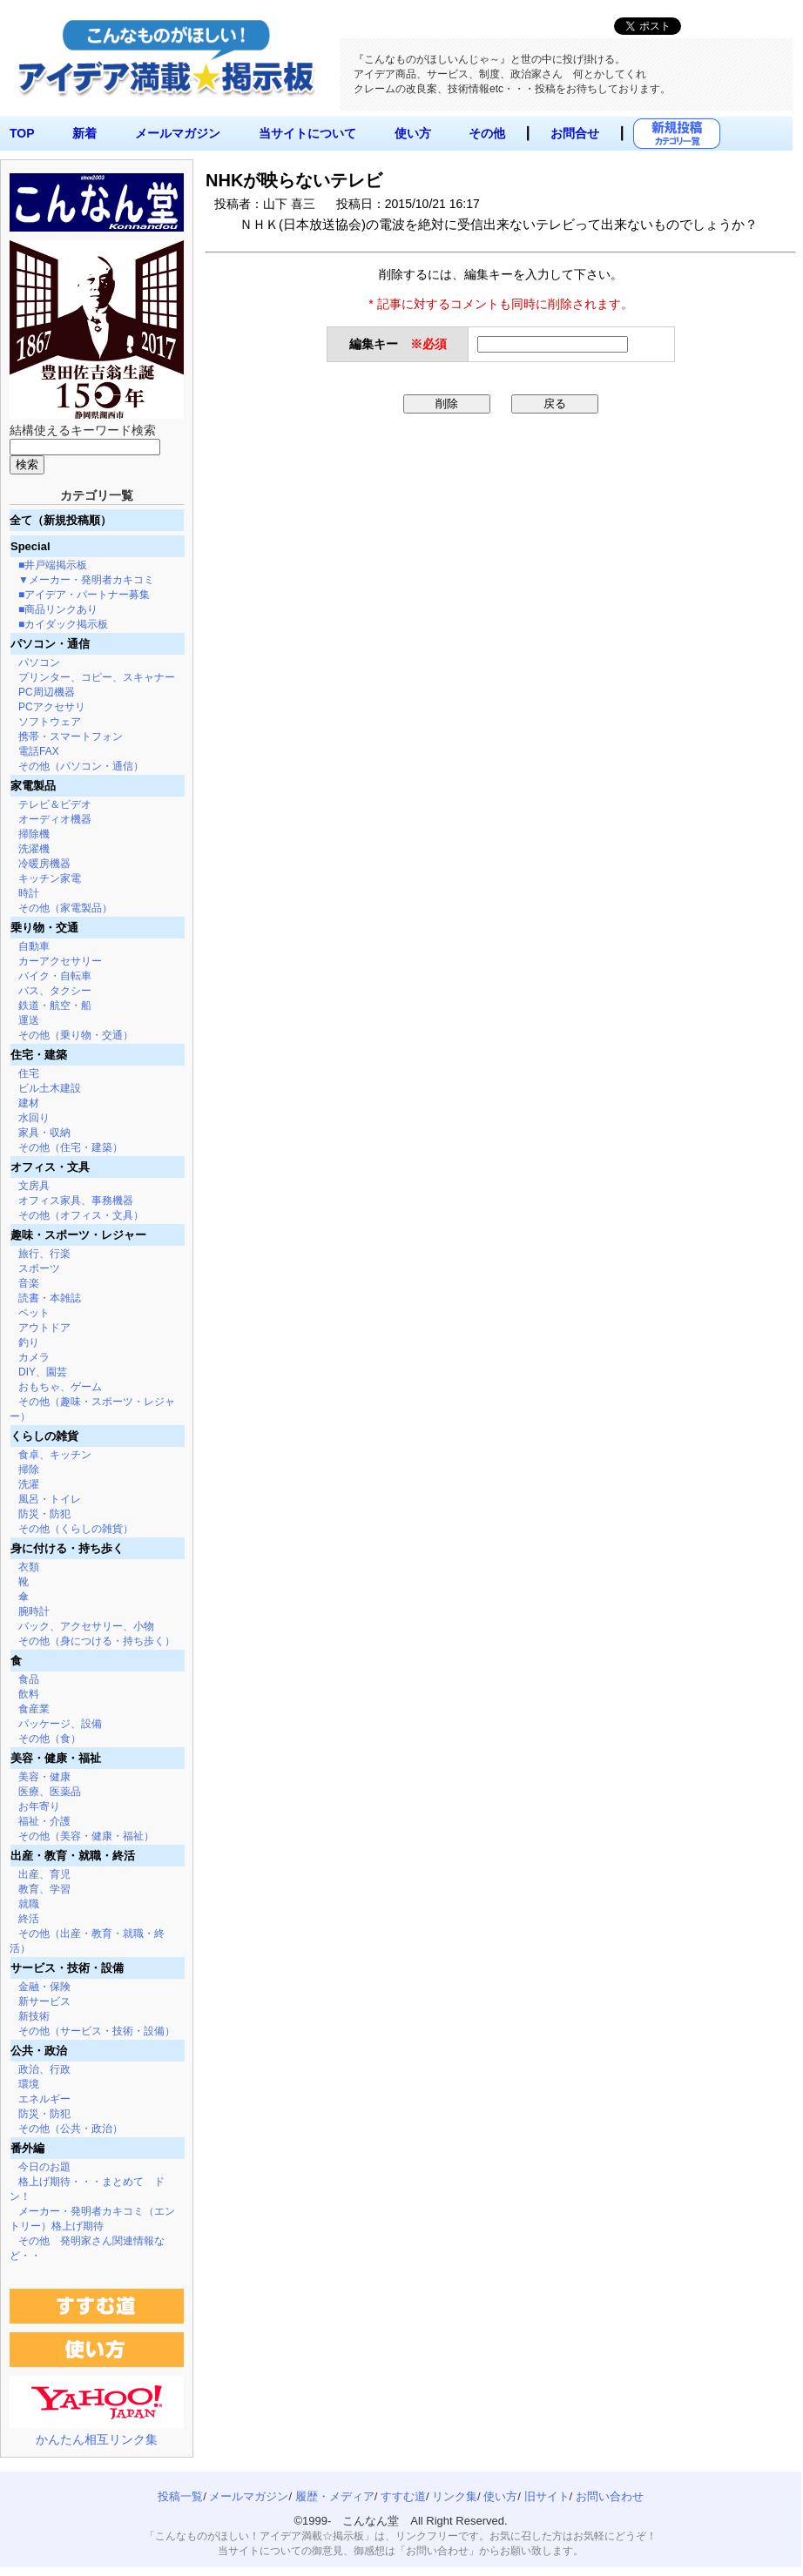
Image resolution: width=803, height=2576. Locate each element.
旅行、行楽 (44, 1254)
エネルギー (44, 2099)
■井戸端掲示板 (52, 565)
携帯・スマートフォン (70, 736)
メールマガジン (177, 133)
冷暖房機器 (44, 864)
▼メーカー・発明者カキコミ (86, 580)
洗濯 (28, 1484)
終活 (28, 1919)
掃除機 (34, 834)
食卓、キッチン (54, 1455)
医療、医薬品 (49, 1792)
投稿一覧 (180, 2496)
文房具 (34, 1186)
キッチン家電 (49, 878)
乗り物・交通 (44, 927)
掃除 (28, 1469)
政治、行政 (44, 2069)
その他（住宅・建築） (70, 1147)
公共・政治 (38, 2050)
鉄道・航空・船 (54, 1005)
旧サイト (547, 2496)
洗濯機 (34, 849)
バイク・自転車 (54, 976)
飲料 (28, 1694)
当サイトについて (307, 133)
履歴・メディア (335, 2496)
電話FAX (38, 751)
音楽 (28, 1283)
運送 (28, 1020)
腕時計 (34, 1611)
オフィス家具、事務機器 (75, 1200)
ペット (34, 1313)
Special (30, 546)
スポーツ (39, 1268)
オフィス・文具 (50, 1167)
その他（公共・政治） (70, 2128)
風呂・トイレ (49, 1499)
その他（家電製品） (65, 908)
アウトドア (44, 1328)
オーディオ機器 (54, 819)
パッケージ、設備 (60, 1724)
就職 (28, 1904)
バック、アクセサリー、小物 (86, 1626)
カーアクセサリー (60, 961)
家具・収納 (44, 1133)
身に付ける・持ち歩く (67, 1548)
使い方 (413, 133)
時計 (28, 893)
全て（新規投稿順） (60, 520)
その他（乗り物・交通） (75, 1035)
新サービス (44, 2001)
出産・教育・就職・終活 (72, 1855)
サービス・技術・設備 (67, 1967)
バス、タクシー (54, 991)
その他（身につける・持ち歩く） (96, 1641)
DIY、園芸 (42, 1372)
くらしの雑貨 (44, 1436)
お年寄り (39, 1806)
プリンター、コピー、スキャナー (96, 677)
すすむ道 (403, 2496)
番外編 (27, 2148)
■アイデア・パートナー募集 (84, 595)
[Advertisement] (341, 551)
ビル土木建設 (49, 1088)
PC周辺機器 (46, 692)
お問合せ (574, 133)
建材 (28, 1103)
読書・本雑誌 (49, 1298)
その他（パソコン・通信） (81, 766)
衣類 (28, 1567)
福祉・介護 (44, 1821)
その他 (487, 133)
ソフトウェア (49, 722)
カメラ (34, 1357)
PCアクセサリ (51, 707)
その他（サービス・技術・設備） (96, 2031)
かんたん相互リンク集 (97, 2439)
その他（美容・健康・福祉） (86, 1836)
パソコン (39, 662)
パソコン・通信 (50, 643)
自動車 (34, 946)
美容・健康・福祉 (55, 1758)
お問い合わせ (610, 2496)
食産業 (34, 1709)
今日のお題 (44, 2167)
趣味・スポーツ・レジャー (78, 1234)
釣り (28, 1342)
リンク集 (454, 2496)
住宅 (28, 1073)
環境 (28, 2084)
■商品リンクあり (58, 609)
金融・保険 (44, 1987)
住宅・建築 (38, 1054)
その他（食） (49, 1738)
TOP (22, 133)
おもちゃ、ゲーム (60, 1387)
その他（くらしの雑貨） (75, 1529)
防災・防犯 (44, 1514)
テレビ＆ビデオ (54, 804)
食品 (28, 1679)
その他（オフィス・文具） (81, 1215)
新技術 (34, 2016)
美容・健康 (44, 1777)
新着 (84, 133)
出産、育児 (44, 1874)
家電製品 (33, 785)
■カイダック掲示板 (63, 624)
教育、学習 (44, 1889)
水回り (34, 1118)
